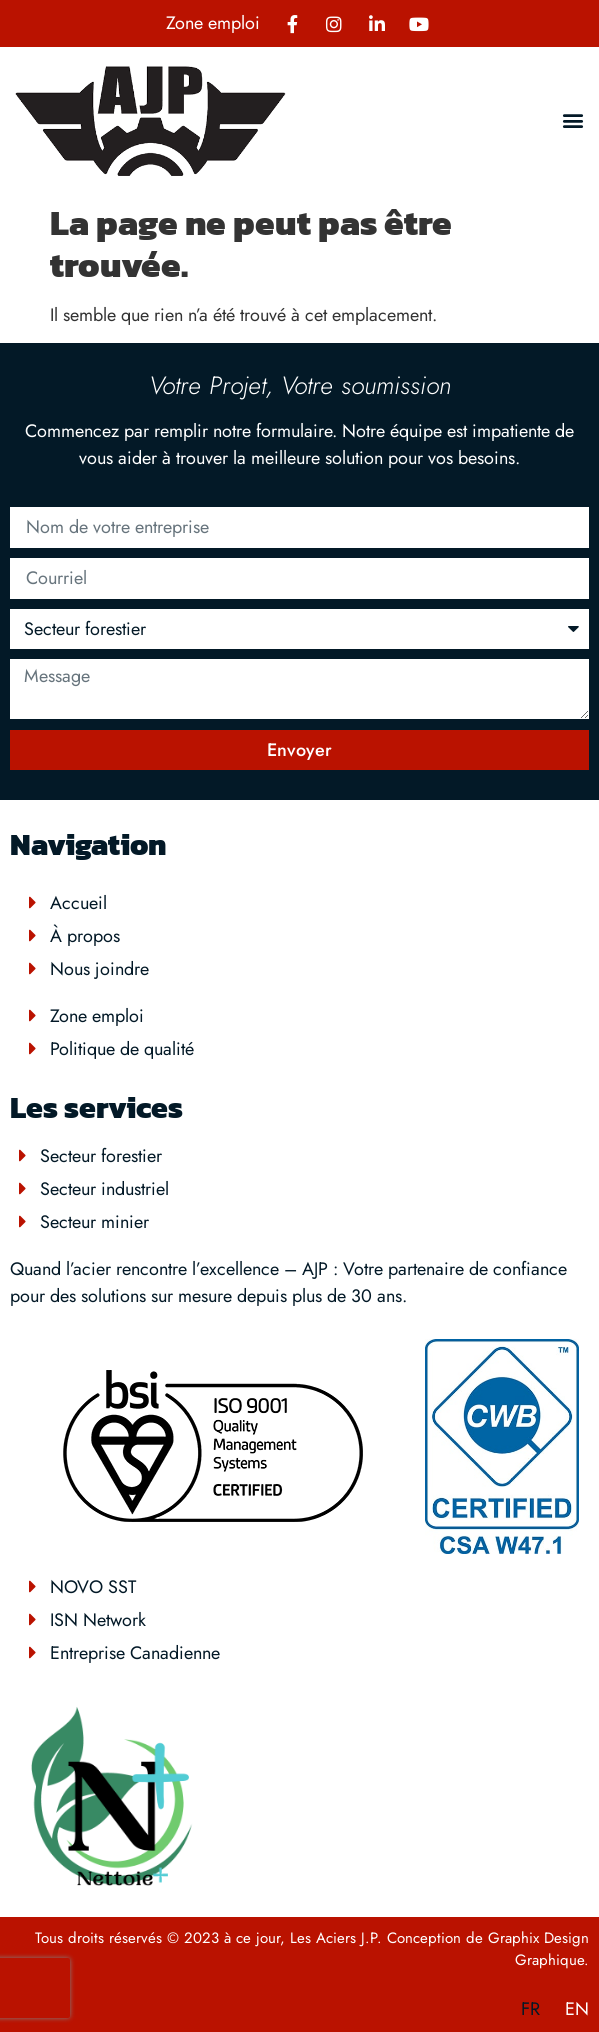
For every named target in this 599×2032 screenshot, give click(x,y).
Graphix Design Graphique (538, 1949)
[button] (572, 120)
